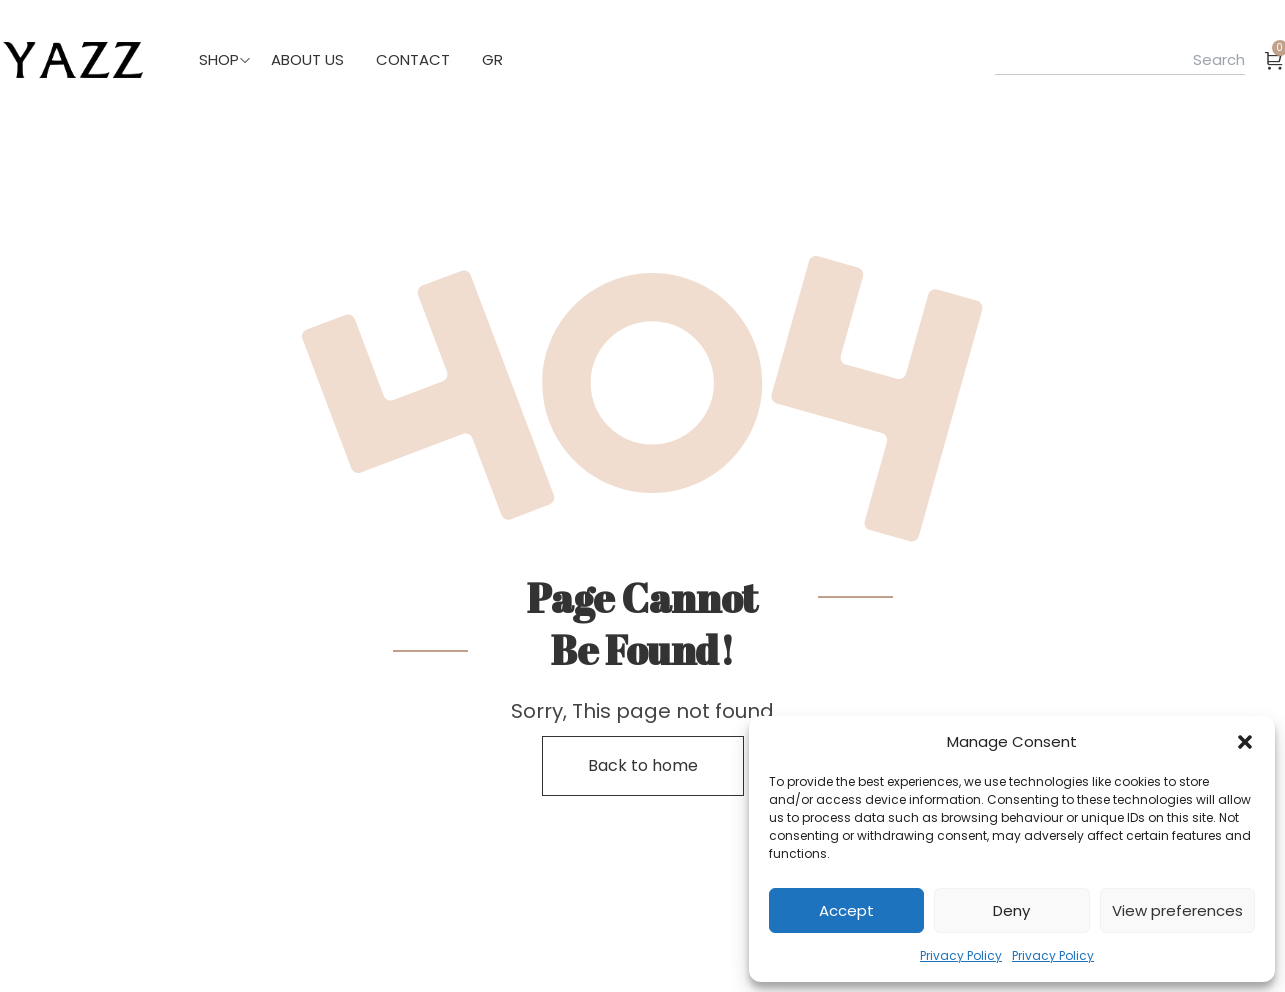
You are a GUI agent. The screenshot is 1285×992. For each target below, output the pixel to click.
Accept (846, 910)
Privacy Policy (961, 955)
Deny (1011, 910)
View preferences (1177, 910)
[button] (1245, 742)
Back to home (643, 765)
